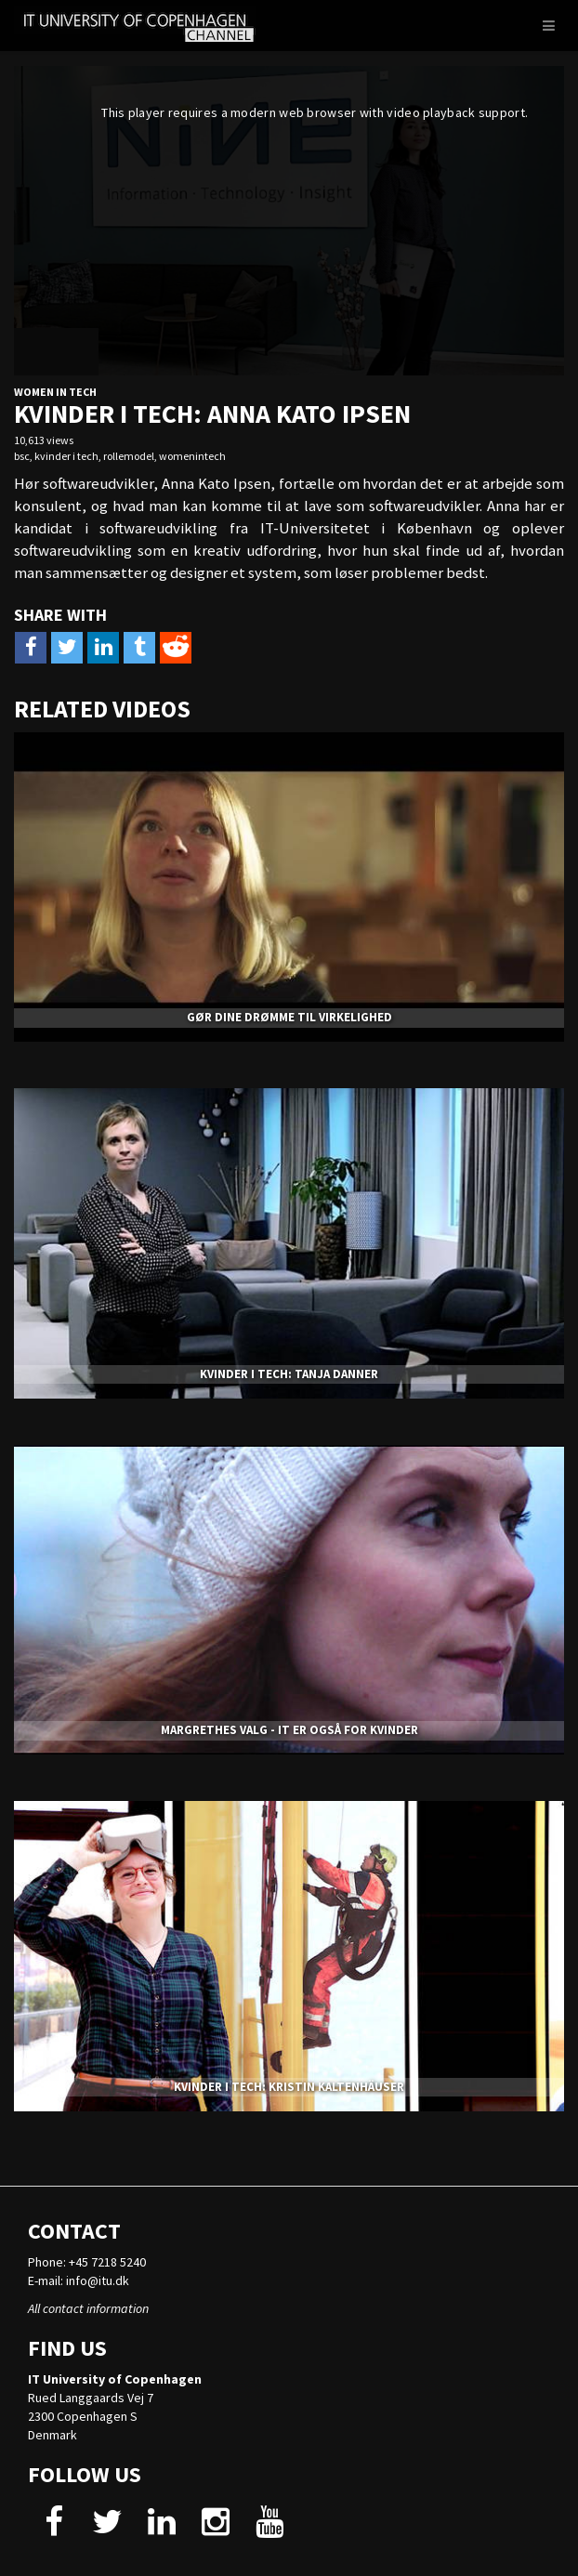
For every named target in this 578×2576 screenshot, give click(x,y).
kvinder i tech (66, 456)
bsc (22, 456)
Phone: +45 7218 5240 (87, 2262)
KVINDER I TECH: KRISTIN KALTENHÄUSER (289, 2087)
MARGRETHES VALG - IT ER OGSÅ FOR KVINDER (289, 1730)
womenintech (192, 456)
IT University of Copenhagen (115, 2379)
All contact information (88, 2308)
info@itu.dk (97, 2280)
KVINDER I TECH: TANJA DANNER (289, 1374)
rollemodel (128, 456)
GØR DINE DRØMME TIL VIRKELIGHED (289, 1017)
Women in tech (55, 392)
